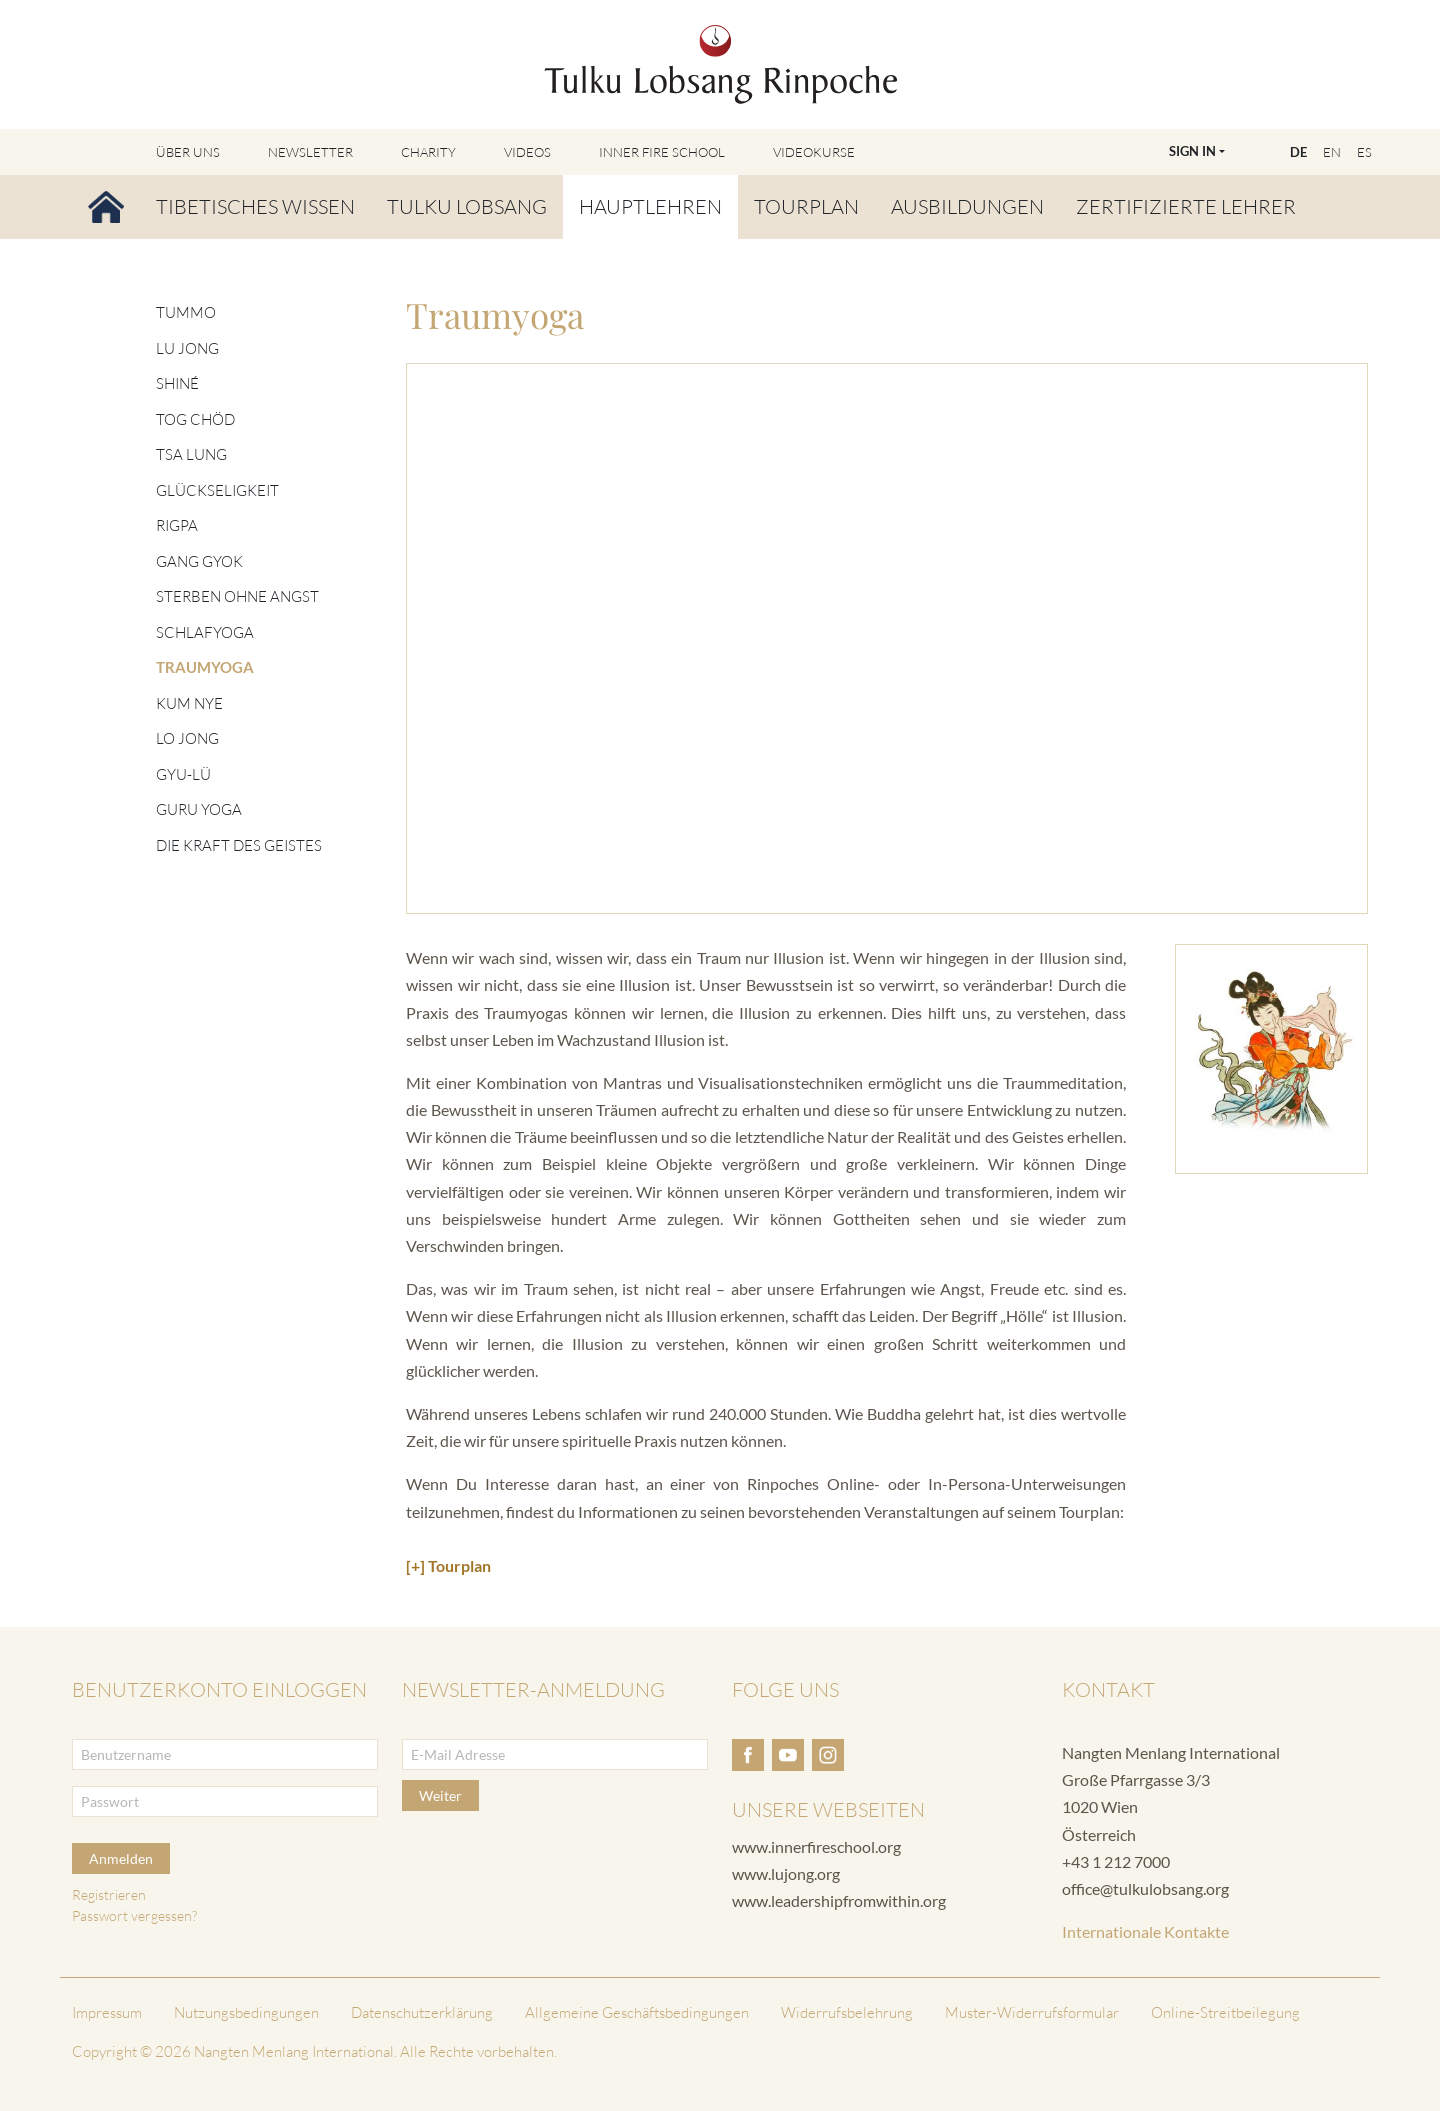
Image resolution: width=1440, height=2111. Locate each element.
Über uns (188, 152)
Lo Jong (187, 738)
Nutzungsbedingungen (246, 2012)
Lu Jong (187, 348)
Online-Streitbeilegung (1225, 2012)
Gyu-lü (183, 774)
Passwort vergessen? (134, 1915)
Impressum (107, 2012)
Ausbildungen (967, 206)
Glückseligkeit (217, 490)
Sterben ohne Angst (237, 596)
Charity (428, 152)
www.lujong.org (786, 1873)
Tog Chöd (195, 419)
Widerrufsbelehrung (847, 2012)
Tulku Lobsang (467, 206)
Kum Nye (189, 703)
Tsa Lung (191, 454)
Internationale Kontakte (1145, 1931)
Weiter (440, 1795)
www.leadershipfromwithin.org (839, 1900)
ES (1364, 152)
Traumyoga (205, 667)
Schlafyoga (205, 632)
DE (1298, 152)
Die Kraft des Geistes (239, 845)
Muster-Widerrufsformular (1032, 2012)
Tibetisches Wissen (255, 206)
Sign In (1192, 151)
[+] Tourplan (448, 1565)
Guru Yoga (199, 809)
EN (1332, 152)
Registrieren (109, 1894)
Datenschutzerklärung (422, 2012)
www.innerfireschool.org (816, 1846)
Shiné (177, 383)
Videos (527, 152)
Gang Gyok (199, 561)
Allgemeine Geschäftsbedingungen (637, 2012)
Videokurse (814, 152)
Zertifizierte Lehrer (1186, 206)
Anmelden (121, 1858)
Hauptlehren (650, 206)
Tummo (186, 312)
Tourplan (806, 206)
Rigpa (177, 525)
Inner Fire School (662, 152)
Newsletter (310, 152)
